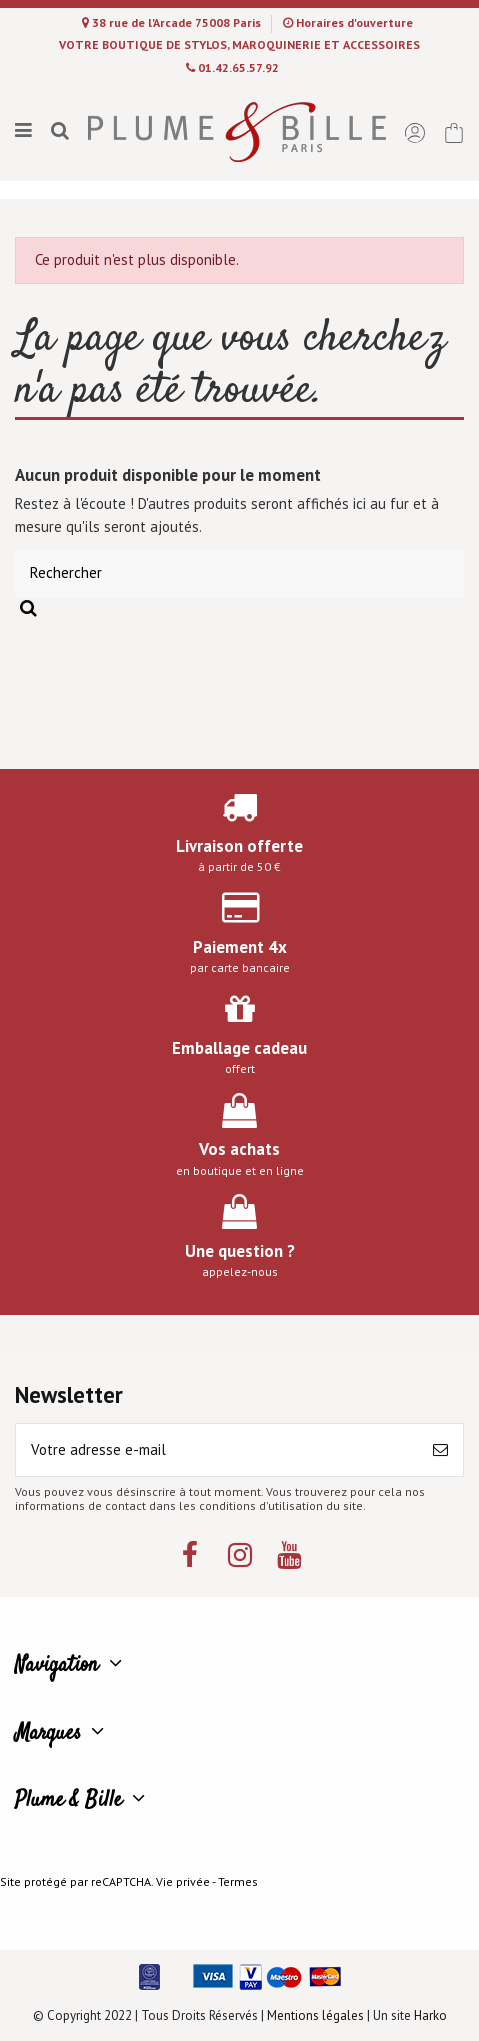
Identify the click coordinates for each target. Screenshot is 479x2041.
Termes (238, 1881)
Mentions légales (315, 2015)
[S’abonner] (440, 1450)
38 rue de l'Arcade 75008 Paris (178, 22)
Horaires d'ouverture (354, 22)
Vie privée (183, 1881)
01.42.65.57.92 (238, 67)
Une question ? (240, 1251)
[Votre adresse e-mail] (217, 1450)
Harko (430, 2015)
